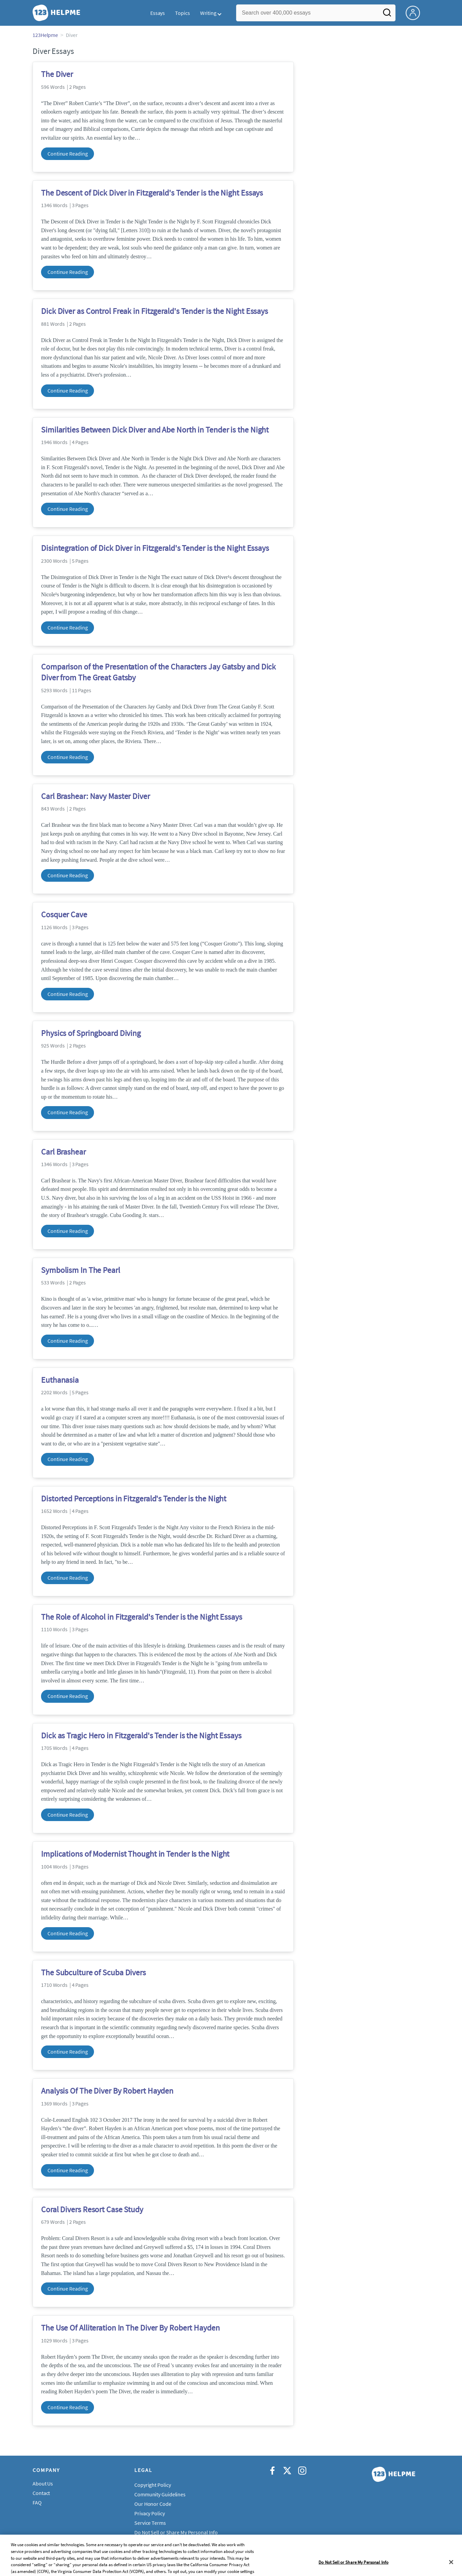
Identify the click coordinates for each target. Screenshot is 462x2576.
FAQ (37, 2502)
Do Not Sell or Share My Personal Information (185, 2532)
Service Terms (150, 2522)
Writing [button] (208, 12)
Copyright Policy (152, 2484)
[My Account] (415, 12)
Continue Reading (67, 153)
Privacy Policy (149, 2513)
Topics (182, 12)
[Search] (387, 14)
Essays (157, 12)
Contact (41, 2493)
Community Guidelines (160, 2494)
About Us (43, 2483)
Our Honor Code (152, 2503)
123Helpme (45, 35)
